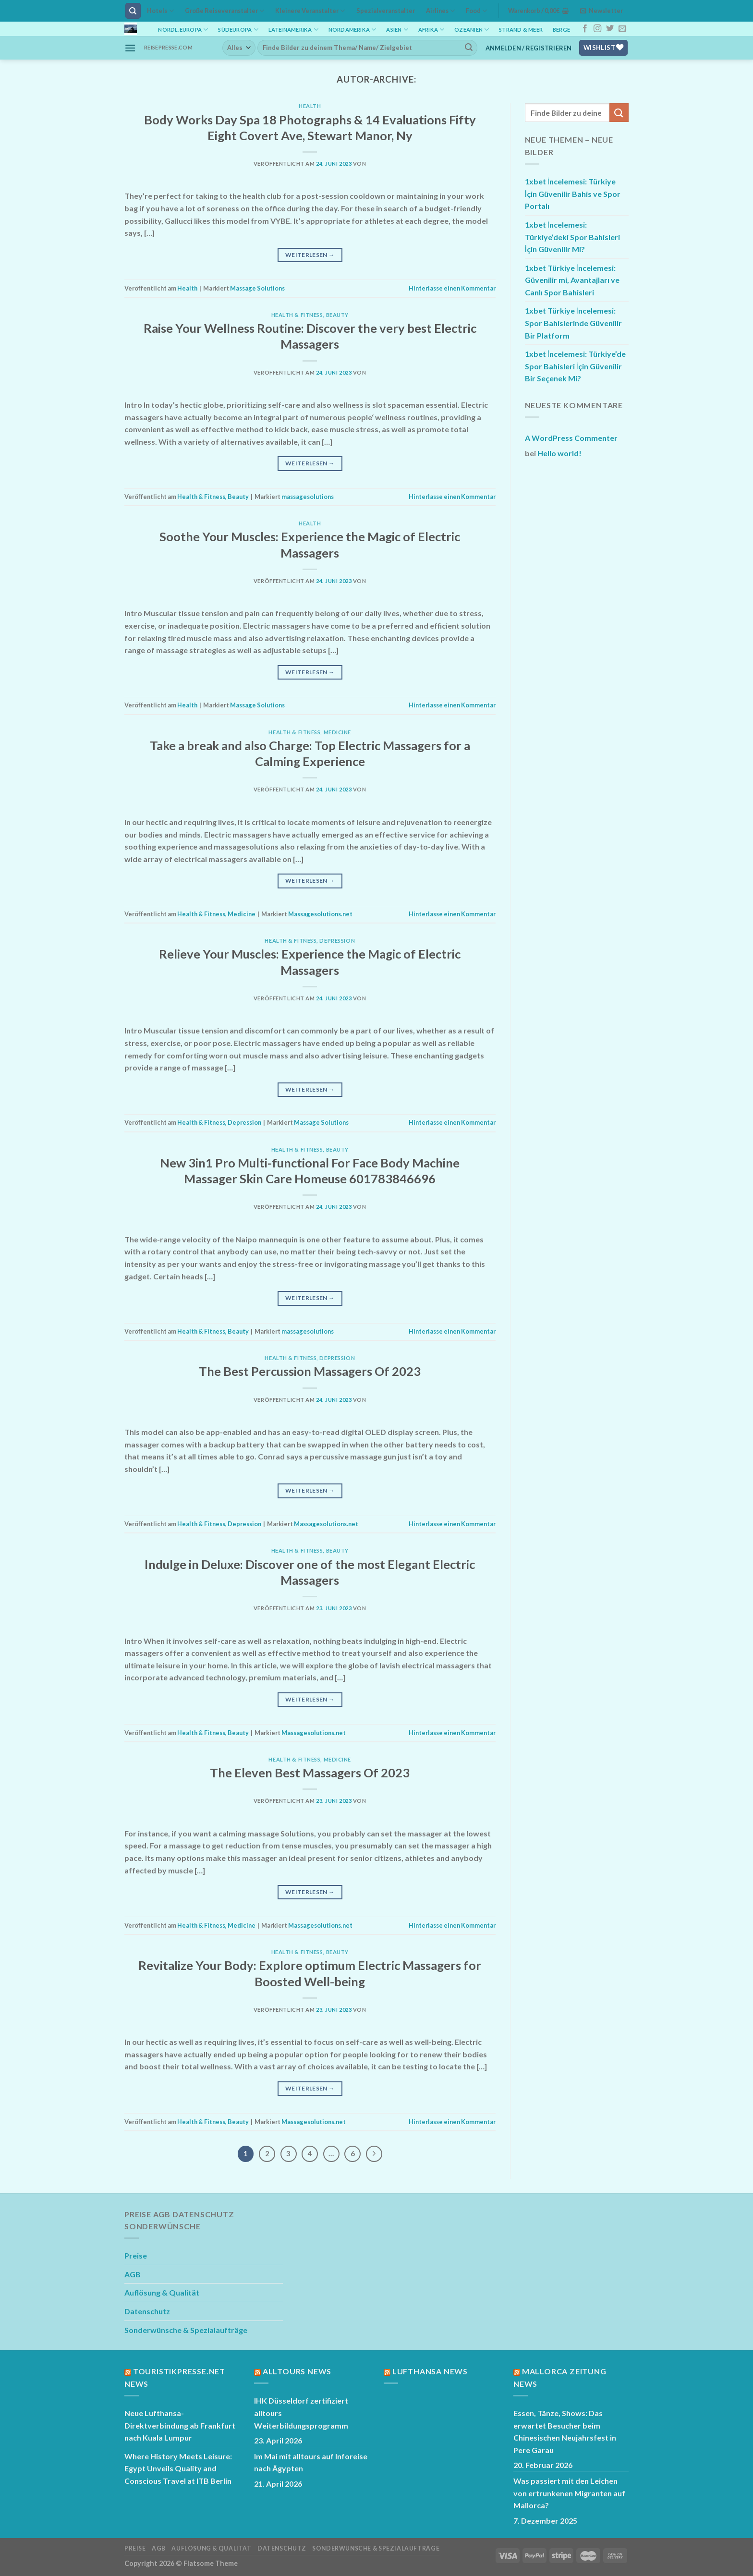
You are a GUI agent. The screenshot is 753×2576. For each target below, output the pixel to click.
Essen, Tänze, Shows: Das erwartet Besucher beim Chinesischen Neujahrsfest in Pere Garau (564, 2431)
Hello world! (559, 453)
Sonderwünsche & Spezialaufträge (185, 2329)
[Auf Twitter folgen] (610, 28)
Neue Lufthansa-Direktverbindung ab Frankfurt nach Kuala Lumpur (179, 2425)
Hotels (160, 10)
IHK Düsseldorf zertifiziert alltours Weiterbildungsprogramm (301, 2413)
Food (476, 10)
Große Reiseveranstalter (224, 10)
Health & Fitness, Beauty (310, 315)
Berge (561, 29)
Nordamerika (352, 29)
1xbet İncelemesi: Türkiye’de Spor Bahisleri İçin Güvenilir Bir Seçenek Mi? (575, 366)
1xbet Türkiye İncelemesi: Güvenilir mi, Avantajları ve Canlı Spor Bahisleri (572, 280)
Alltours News (297, 2371)
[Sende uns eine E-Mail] (622, 28)
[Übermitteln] (469, 47)
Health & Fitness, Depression (310, 940)
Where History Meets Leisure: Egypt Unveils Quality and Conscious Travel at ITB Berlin (178, 2468)
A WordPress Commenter (571, 437)
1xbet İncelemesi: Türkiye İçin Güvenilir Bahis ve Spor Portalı (572, 193)
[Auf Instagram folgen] (597, 28)
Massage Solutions (257, 288)
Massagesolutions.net (320, 914)
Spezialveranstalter (385, 10)
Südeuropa (238, 29)
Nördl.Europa (183, 29)
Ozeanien (471, 29)
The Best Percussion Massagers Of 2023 (310, 1371)
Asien (397, 29)
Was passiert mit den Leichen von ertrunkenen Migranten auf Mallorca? (569, 2493)
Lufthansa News (430, 2371)
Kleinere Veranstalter (310, 10)
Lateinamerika (293, 29)
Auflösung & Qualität (161, 2292)
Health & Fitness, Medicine (309, 732)
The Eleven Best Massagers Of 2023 (310, 1772)
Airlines (440, 10)
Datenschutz (147, 2311)
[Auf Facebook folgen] (585, 28)
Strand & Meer (521, 29)
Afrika (431, 29)
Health (310, 106)
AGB (132, 2274)
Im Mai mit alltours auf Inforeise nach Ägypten (310, 2462)
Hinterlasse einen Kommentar (452, 288)
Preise (135, 2255)
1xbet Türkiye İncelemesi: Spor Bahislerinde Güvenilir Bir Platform (573, 323)
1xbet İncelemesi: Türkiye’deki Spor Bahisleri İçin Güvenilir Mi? (572, 237)
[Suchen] (133, 11)
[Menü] (130, 48)
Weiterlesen (310, 254)
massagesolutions (307, 496)
